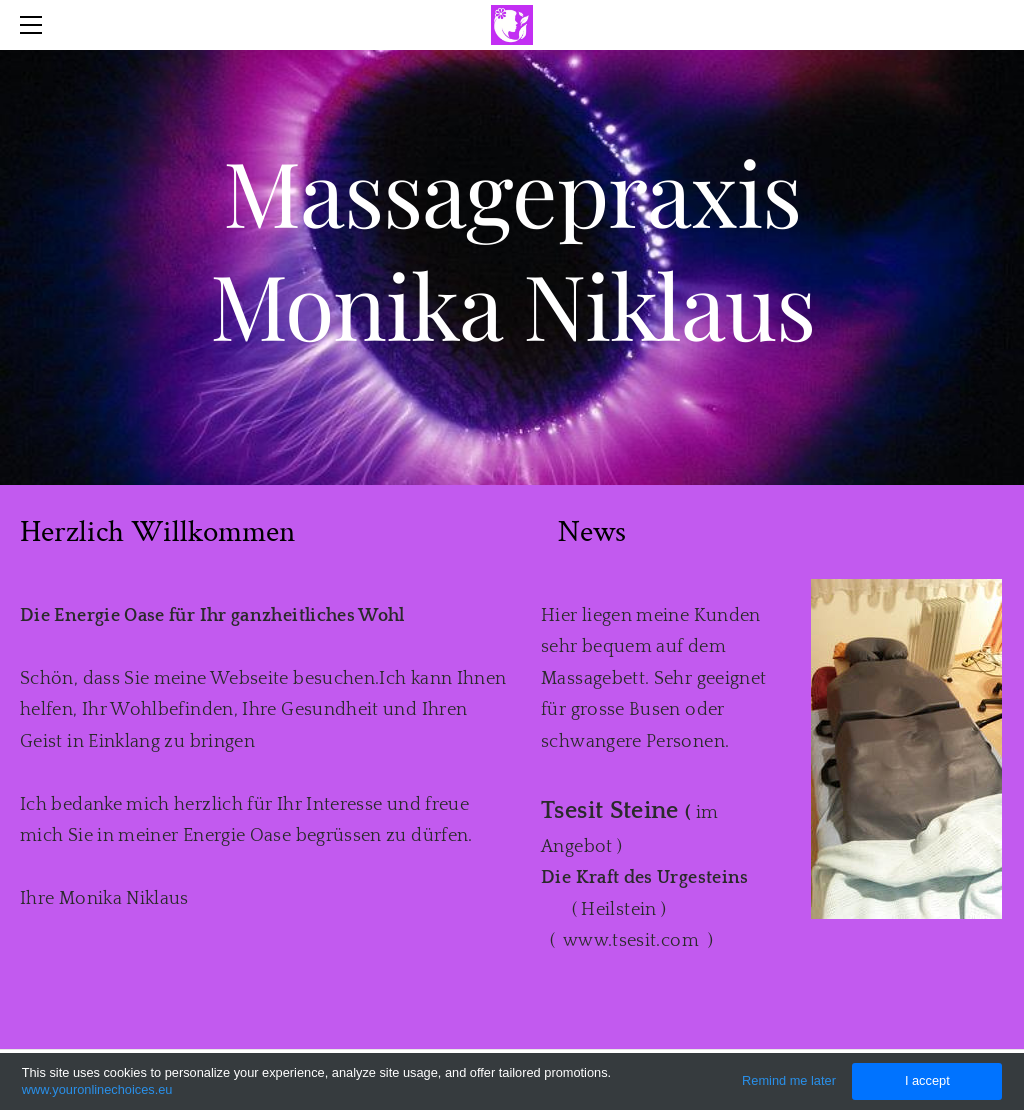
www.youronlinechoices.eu (97, 1089)
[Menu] (35, 25)
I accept (927, 1080)
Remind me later (789, 1080)
